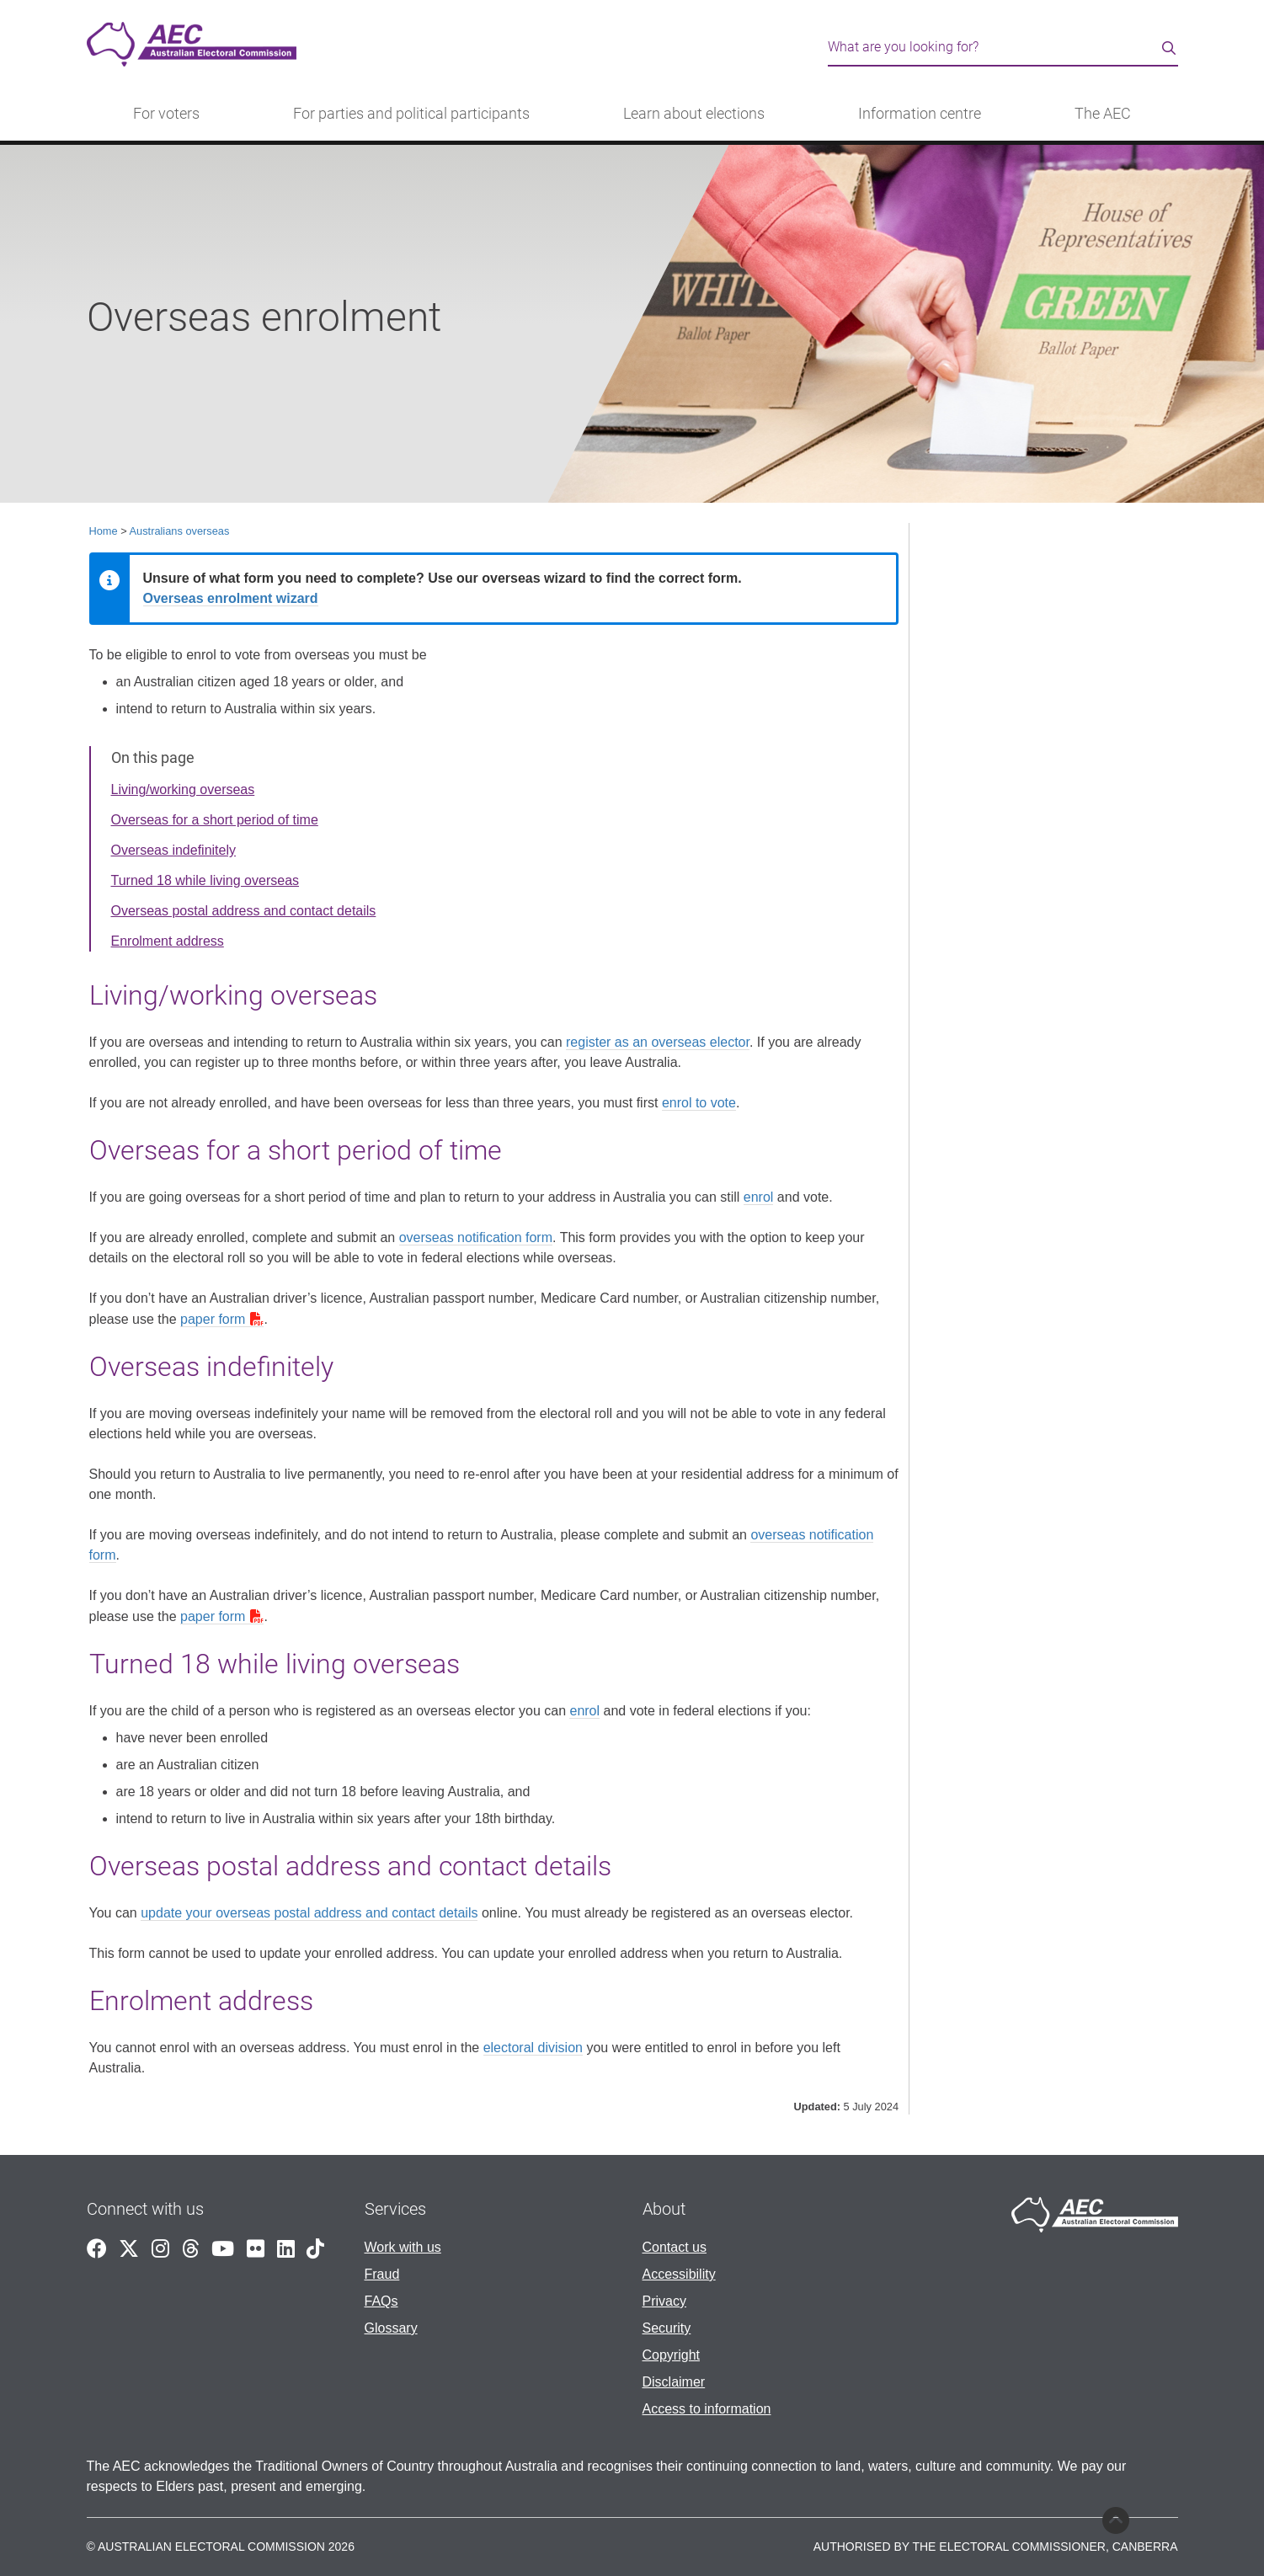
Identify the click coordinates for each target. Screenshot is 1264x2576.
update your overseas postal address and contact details (309, 1913)
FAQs (381, 2301)
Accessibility (679, 2274)
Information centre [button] (919, 113)
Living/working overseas (183, 789)
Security (667, 2328)
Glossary (391, 2328)
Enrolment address (167, 941)
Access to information (707, 2409)
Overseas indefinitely (174, 850)
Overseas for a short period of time (214, 820)
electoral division (533, 2047)
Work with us (403, 2247)
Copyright (671, 2355)
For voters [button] (166, 113)
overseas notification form (475, 1237)
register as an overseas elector (657, 1042)
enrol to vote (699, 1103)
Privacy (664, 2301)
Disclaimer (674, 2382)
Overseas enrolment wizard (230, 598)
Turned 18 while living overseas (205, 880)
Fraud (382, 2274)
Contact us (675, 2247)
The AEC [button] (1103, 113)
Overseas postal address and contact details (243, 911)
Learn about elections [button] (694, 113)
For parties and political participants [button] (411, 113)
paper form (212, 1319)
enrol (759, 1197)
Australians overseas (180, 531)
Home (103, 531)
